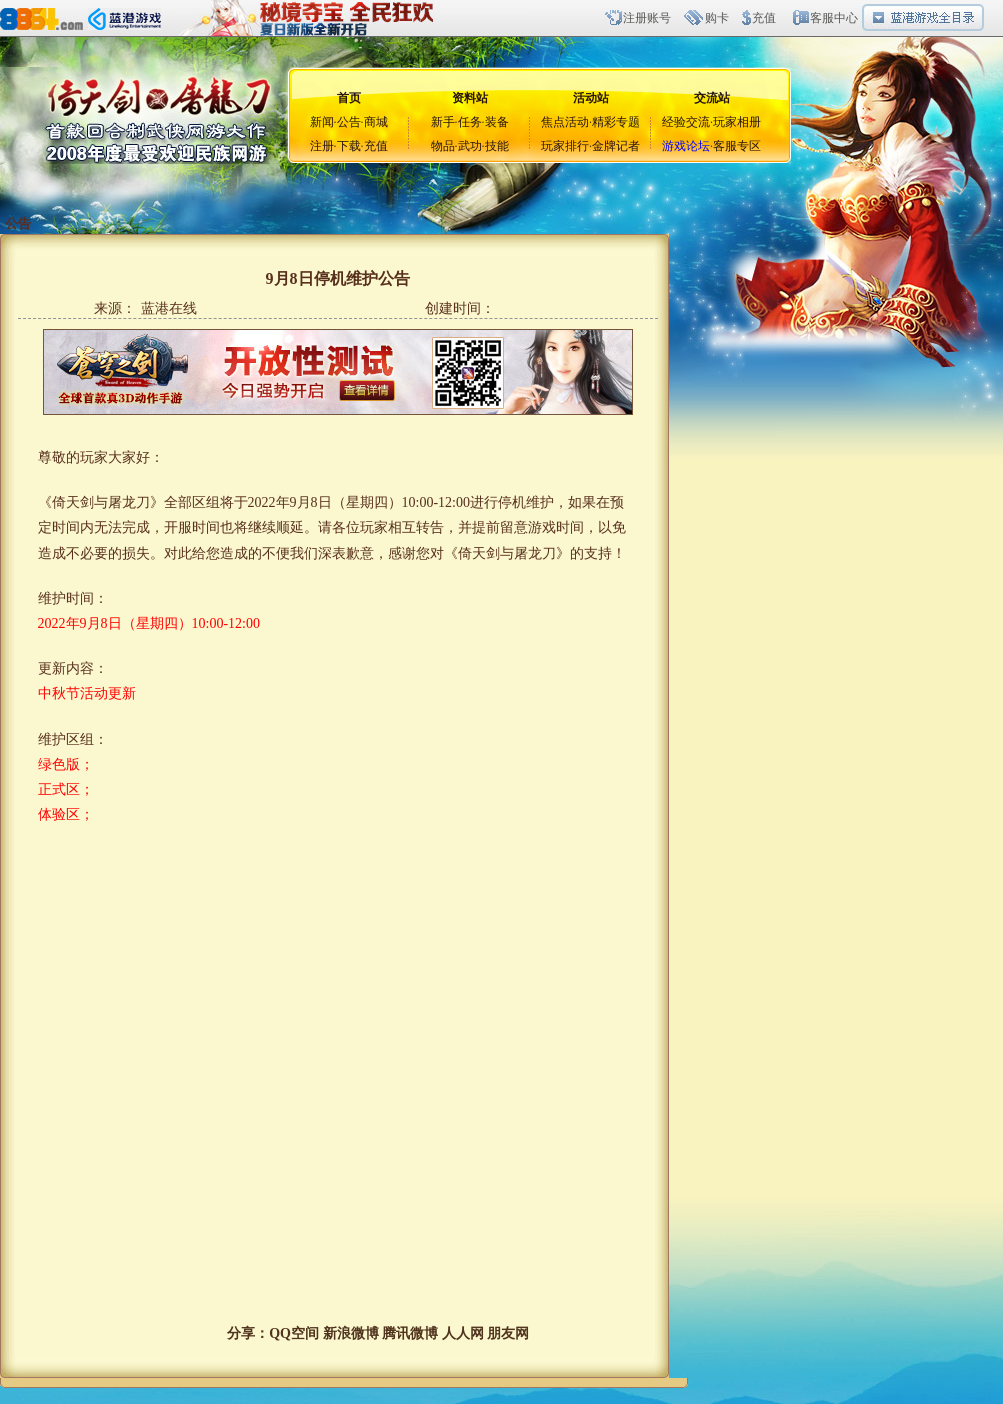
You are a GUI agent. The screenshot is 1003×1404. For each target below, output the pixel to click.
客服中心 (834, 18)
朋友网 (508, 1333)
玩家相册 (737, 122)
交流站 (712, 98)
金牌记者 (616, 146)
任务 (470, 122)
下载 (349, 146)
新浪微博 (351, 1333)
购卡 (717, 18)
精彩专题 (616, 122)
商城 (376, 122)
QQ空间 (294, 1333)
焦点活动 (565, 122)
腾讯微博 (410, 1333)
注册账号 (647, 18)
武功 (470, 146)
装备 (497, 122)
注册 (322, 146)
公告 (349, 122)
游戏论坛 (686, 146)
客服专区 (737, 146)
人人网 (463, 1333)
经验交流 (686, 122)
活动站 (591, 98)
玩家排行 (565, 146)
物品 (443, 146)
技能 (497, 146)
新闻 (322, 122)
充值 (764, 18)
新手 (443, 122)
